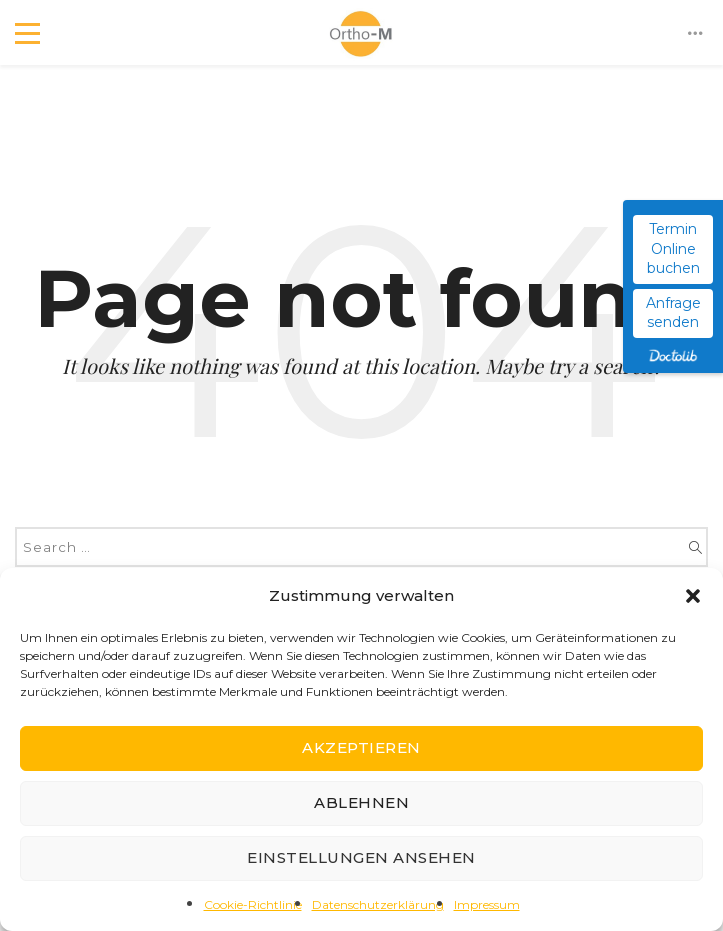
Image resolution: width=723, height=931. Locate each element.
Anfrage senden (673, 313)
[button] (693, 596)
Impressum (487, 904)
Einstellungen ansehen (361, 857)
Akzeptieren (361, 747)
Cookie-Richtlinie (253, 904)
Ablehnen (361, 802)
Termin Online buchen (673, 248)
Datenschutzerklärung (378, 904)
